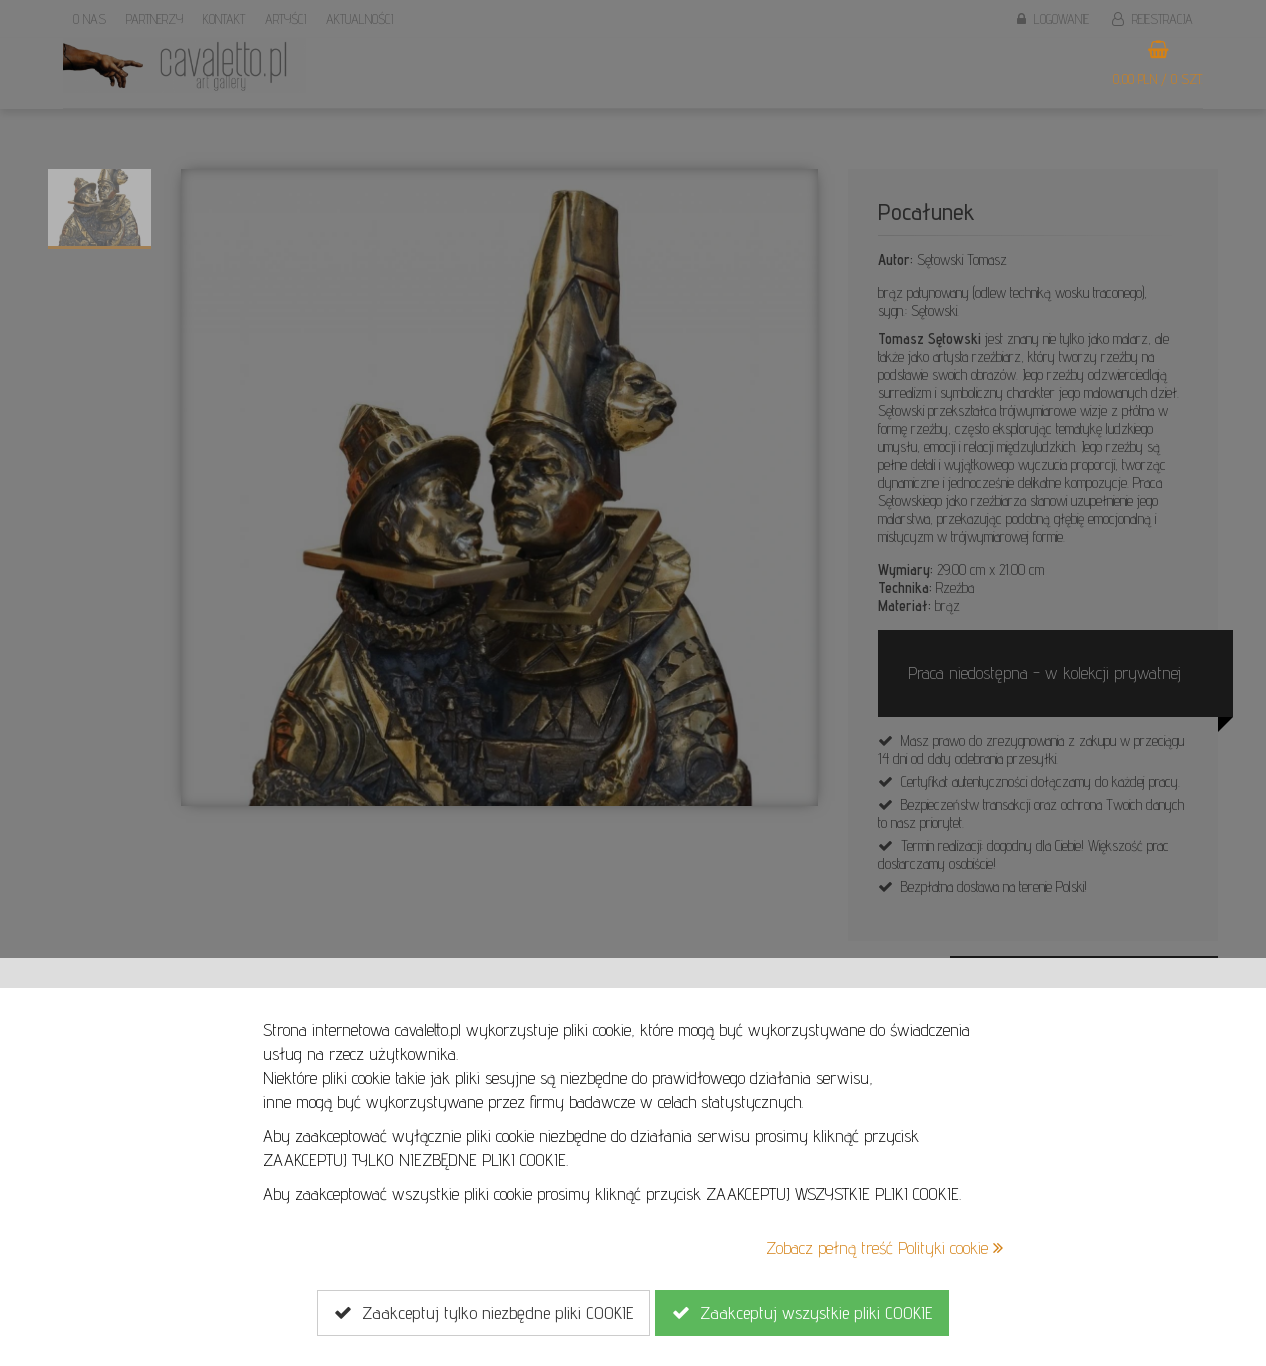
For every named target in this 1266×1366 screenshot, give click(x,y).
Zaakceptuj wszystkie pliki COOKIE (802, 1313)
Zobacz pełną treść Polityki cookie (884, 1247)
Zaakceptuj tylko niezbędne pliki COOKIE (483, 1313)
